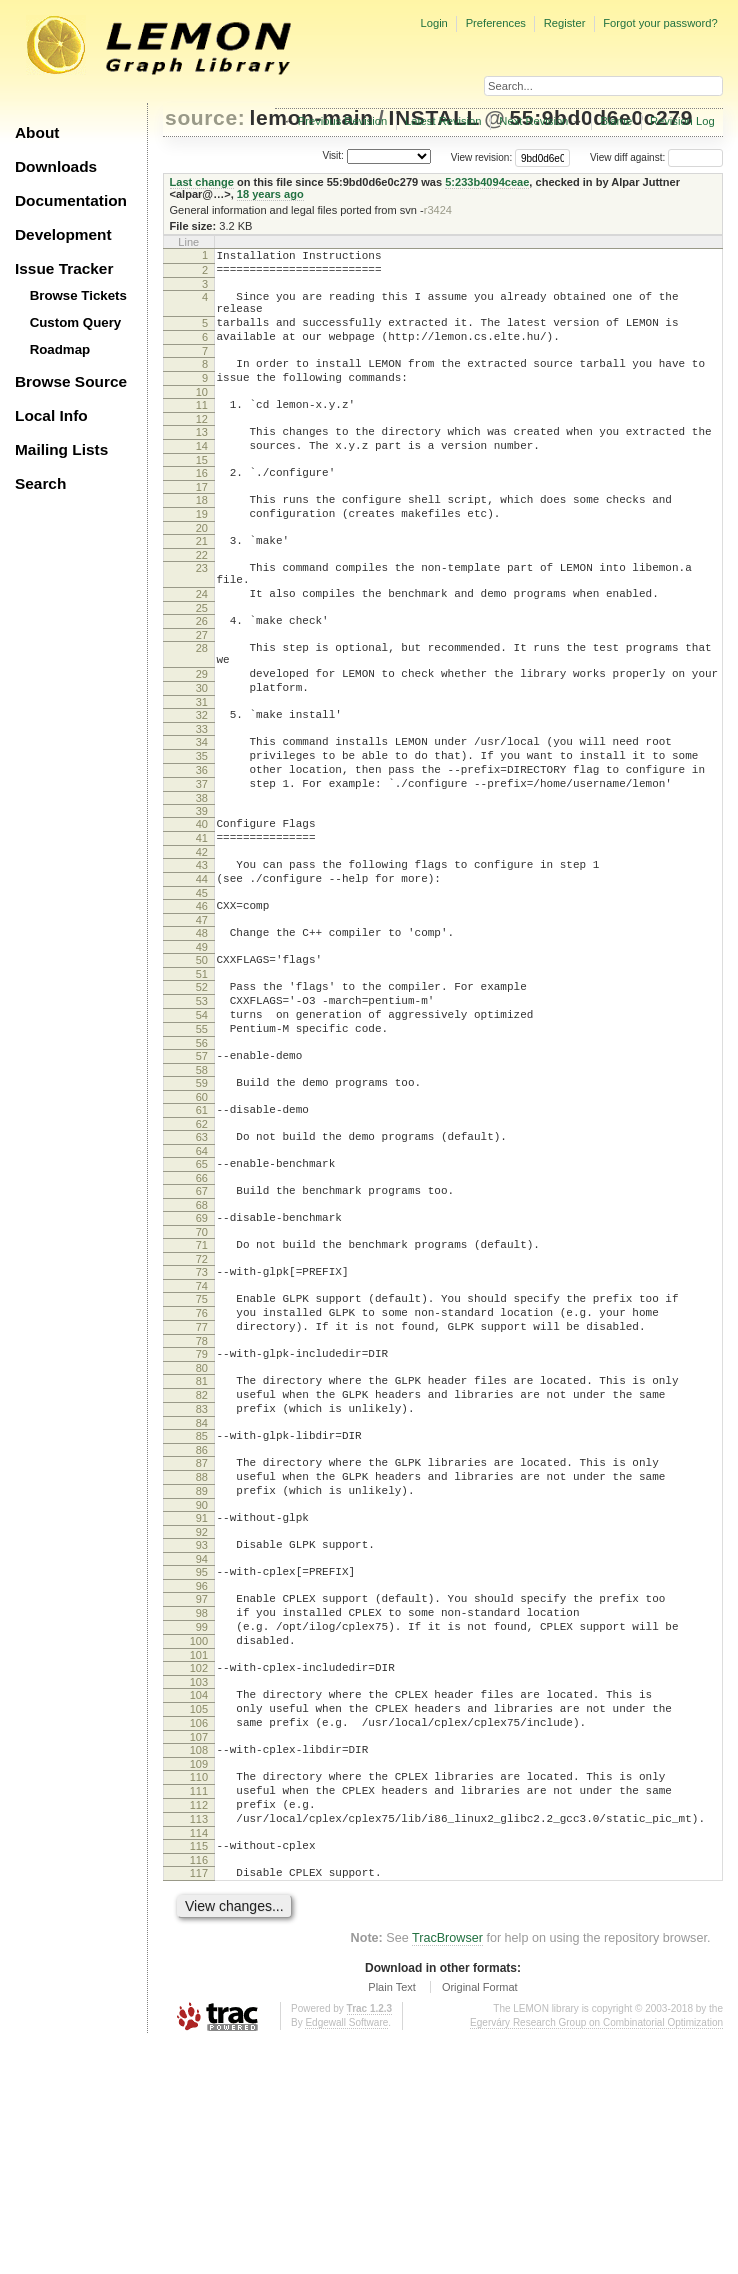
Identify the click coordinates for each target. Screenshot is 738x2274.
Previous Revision (343, 121)
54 (202, 1126)
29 (202, 737)
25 (202, 662)
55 (202, 1143)
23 (202, 613)
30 (202, 754)
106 (199, 1930)
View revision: (482, 157)
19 (202, 553)
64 (202, 1280)
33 (202, 801)
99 (202, 1819)
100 (199, 1836)
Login (433, 23)
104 (199, 1896)
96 (202, 1772)
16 (202, 506)
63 (202, 1263)
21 (202, 583)
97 (202, 1785)
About (37, 132)
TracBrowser (447, 2169)
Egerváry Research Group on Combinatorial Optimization (596, 2253)
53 (202, 1109)
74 (202, 1430)
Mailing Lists (61, 449)
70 (202, 1370)
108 (199, 1960)
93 (202, 1725)
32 (202, 784)
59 (202, 1203)
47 (202, 1019)
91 (202, 1695)
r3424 (438, 210)
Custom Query (76, 322)
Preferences (496, 23)
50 (202, 1062)
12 (202, 446)
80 (202, 1524)
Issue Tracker (64, 268)
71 (202, 1383)
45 (202, 989)
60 (202, 1220)
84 (202, 1588)
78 (202, 1494)
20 (202, 570)
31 (202, 771)
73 (202, 1413)
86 (202, 1618)
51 (202, 1079)
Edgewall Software (346, 2253)
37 (202, 865)
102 (199, 1866)
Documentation (71, 200)
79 (202, 1507)
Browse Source (71, 381)
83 (202, 1571)
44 (202, 972)
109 (199, 1977)
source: (205, 117)
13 (202, 459)
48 (202, 1032)
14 (202, 476)
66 (202, 1310)
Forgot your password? (660, 23)
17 (202, 523)
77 (202, 1477)
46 (202, 1002)
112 (199, 2024)
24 (202, 645)
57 (202, 1173)
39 (202, 895)
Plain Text (392, 2218)
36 (202, 848)
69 (202, 1353)
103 (199, 1883)
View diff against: (656, 157)
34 (202, 814)
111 (199, 2007)
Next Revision (533, 121)
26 (202, 675)
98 (202, 1802)
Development (63, 234)
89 (202, 1665)
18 (202, 536)
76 (202, 1460)
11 (202, 429)
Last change (202, 182)
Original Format (480, 2218)
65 (202, 1293)
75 (202, 1443)
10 (202, 416)
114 (199, 2058)
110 (199, 1990)
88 (202, 1648)
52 (202, 1092)
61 (202, 1233)
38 (202, 882)
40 (202, 908)
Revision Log (682, 121)
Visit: (333, 156)
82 (202, 1554)
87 (202, 1631)
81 (202, 1537)
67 (202, 1323)
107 (199, 1947)
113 (199, 2041)
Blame (616, 121)
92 (202, 1712)
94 (202, 1742)
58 (202, 1190)
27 (202, 692)
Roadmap (60, 349)
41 (202, 925)
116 (199, 2088)
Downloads (56, 166)
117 (199, 2101)
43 (202, 955)
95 (202, 1755)
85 (202, 1601)
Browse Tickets (78, 295)
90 (202, 1682)
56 (202, 1160)
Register (565, 23)
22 (202, 600)
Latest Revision (443, 121)
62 (202, 1250)
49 (202, 1049)
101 (199, 1853)
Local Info (51, 415)
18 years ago (270, 194)
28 (202, 705)
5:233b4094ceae (487, 182)
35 (202, 831)
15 (202, 493)
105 (199, 1913)
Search (40, 483)
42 (202, 942)
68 (202, 1340)
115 (199, 2071)
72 (202, 1400)
